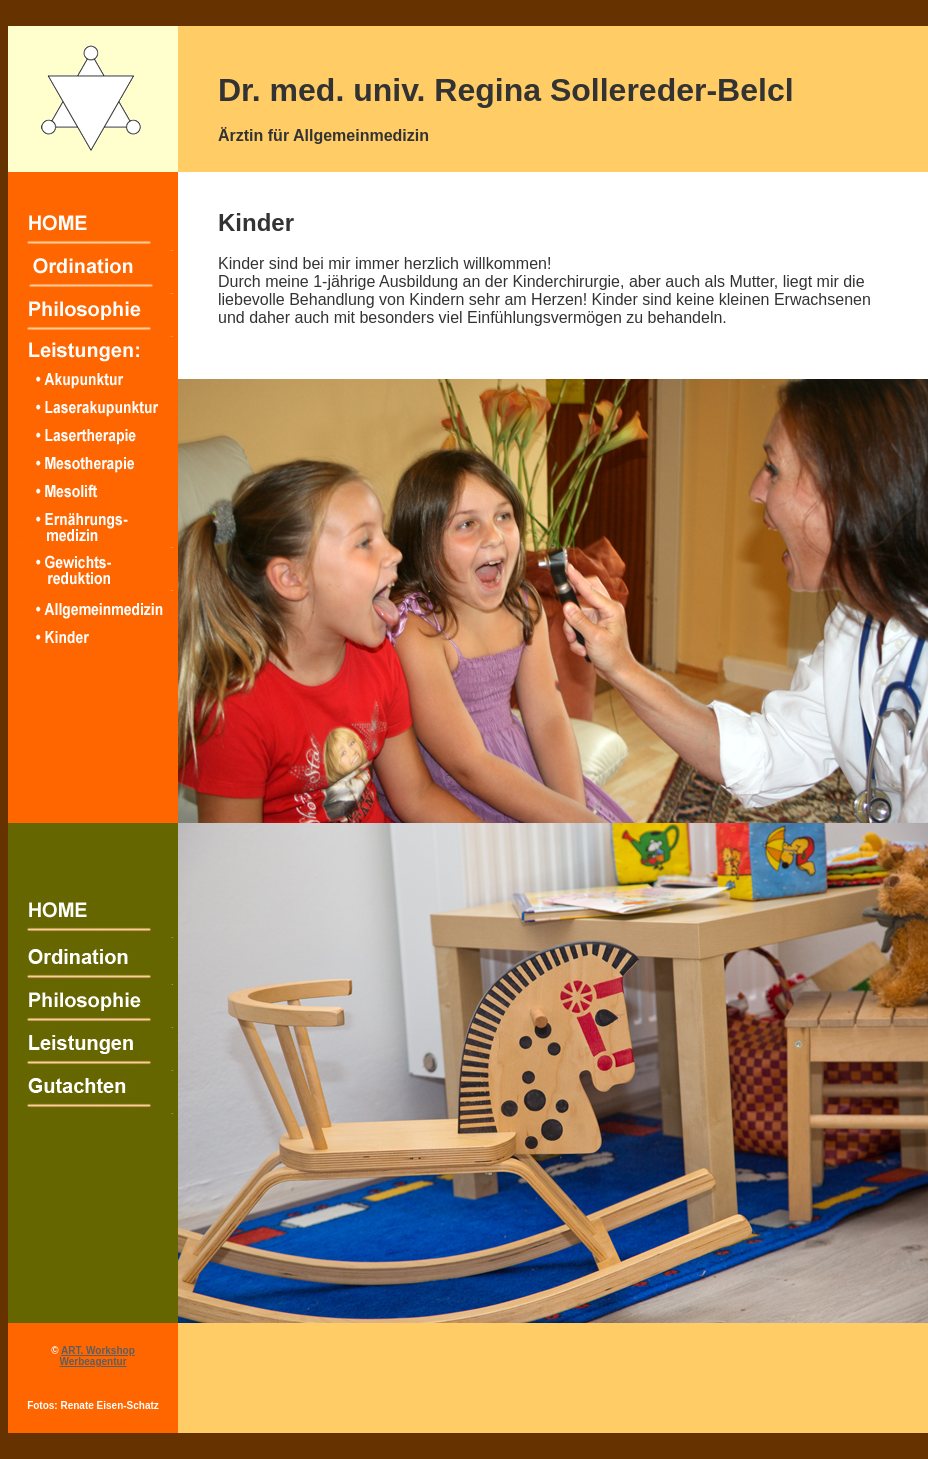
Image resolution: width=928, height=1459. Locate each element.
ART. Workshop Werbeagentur (96, 1356)
